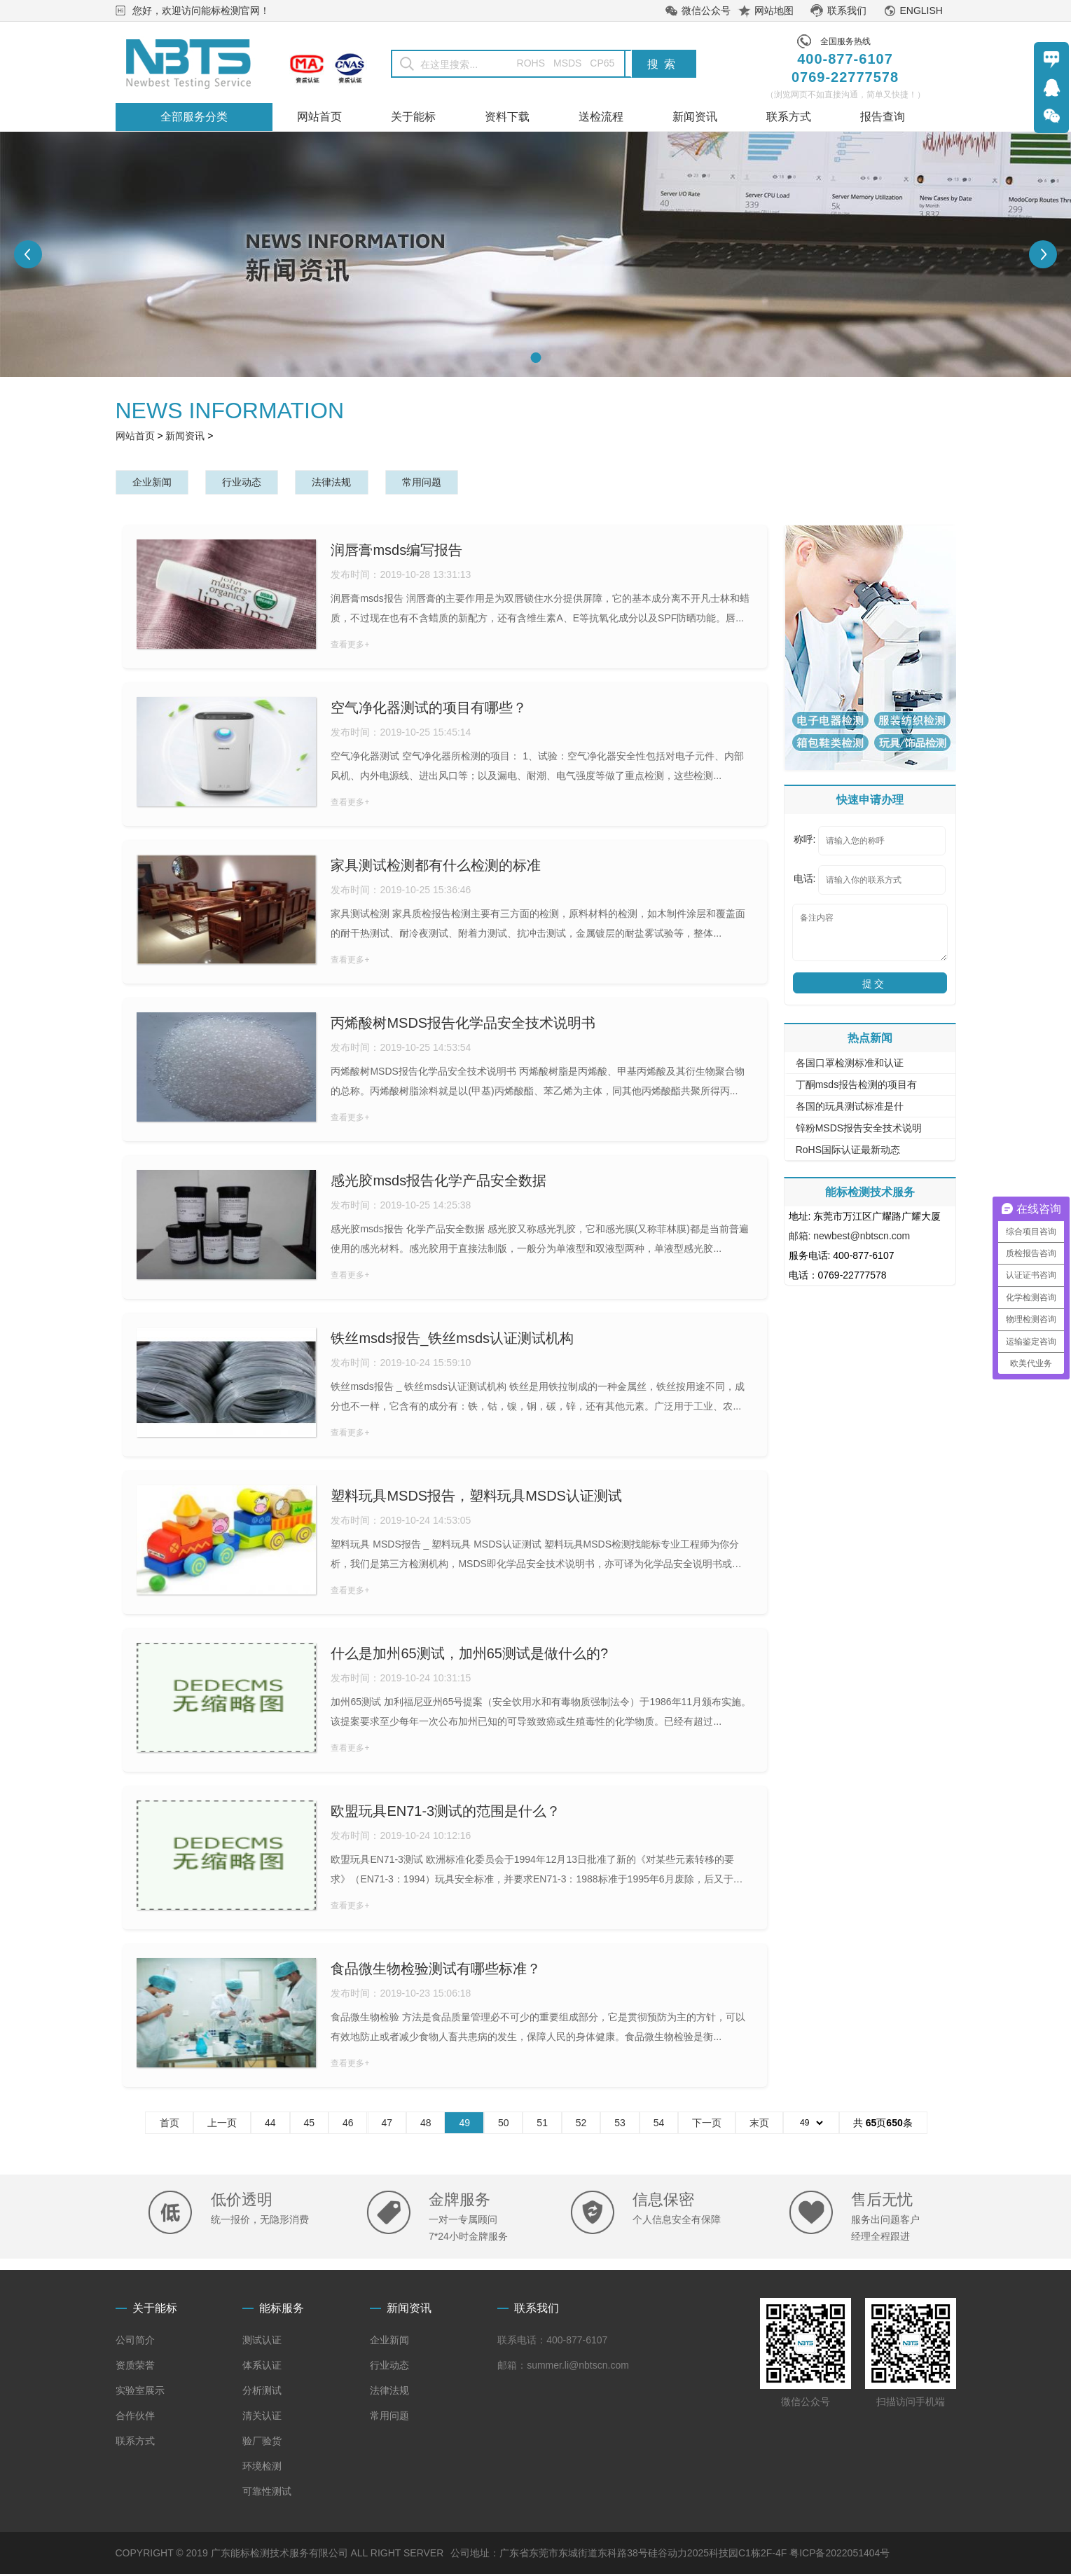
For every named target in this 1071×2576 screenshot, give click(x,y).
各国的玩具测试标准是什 (850, 1108)
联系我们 (846, 10)
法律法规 (355, 482)
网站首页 (135, 435)
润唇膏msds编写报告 (396, 552)
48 (425, 2124)
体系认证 (262, 2367)
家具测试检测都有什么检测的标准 (436, 867)
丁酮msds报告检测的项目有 (856, 1086)
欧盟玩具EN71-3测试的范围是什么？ (445, 1813)
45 (309, 2124)
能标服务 (281, 2310)
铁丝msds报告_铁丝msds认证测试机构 (452, 1340)
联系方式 (135, 2442)
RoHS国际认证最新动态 (848, 1151)
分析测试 (262, 2392)
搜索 (664, 64)
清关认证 (262, 2417)
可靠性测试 (266, 2493)
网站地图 (774, 10)
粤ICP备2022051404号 (839, 2555)
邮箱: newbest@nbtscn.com (850, 1238)
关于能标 (154, 2310)
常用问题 (454, 482)
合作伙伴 (135, 2417)
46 (348, 2124)
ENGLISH (921, 10)
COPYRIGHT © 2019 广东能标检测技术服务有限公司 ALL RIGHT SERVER (280, 2555)
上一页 (222, 2124)
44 (270, 2124)
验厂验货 (262, 2442)
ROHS (521, 63)
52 (581, 2124)
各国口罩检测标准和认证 (850, 1064)
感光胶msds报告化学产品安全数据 (438, 1182)
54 (659, 2124)
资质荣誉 (135, 2367)
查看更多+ (350, 647)
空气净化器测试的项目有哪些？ (429, 709)
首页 (169, 2124)
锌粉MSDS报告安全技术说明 (859, 1130)
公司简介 (135, 2342)
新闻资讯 (185, 435)
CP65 (602, 63)
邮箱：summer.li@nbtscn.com (563, 2367)
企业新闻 (157, 482)
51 (542, 2124)
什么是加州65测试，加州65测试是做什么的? (469, 1655)
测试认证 (262, 2342)
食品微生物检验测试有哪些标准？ (436, 1970)
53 (620, 2124)
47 (386, 2124)
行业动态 (255, 482)
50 (503, 2124)
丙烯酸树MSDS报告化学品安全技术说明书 (463, 1025)
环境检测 (262, 2468)
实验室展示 (140, 2392)
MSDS (567, 63)
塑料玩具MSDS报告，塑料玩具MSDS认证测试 (476, 1498)
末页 (759, 2124)
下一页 (706, 2124)
